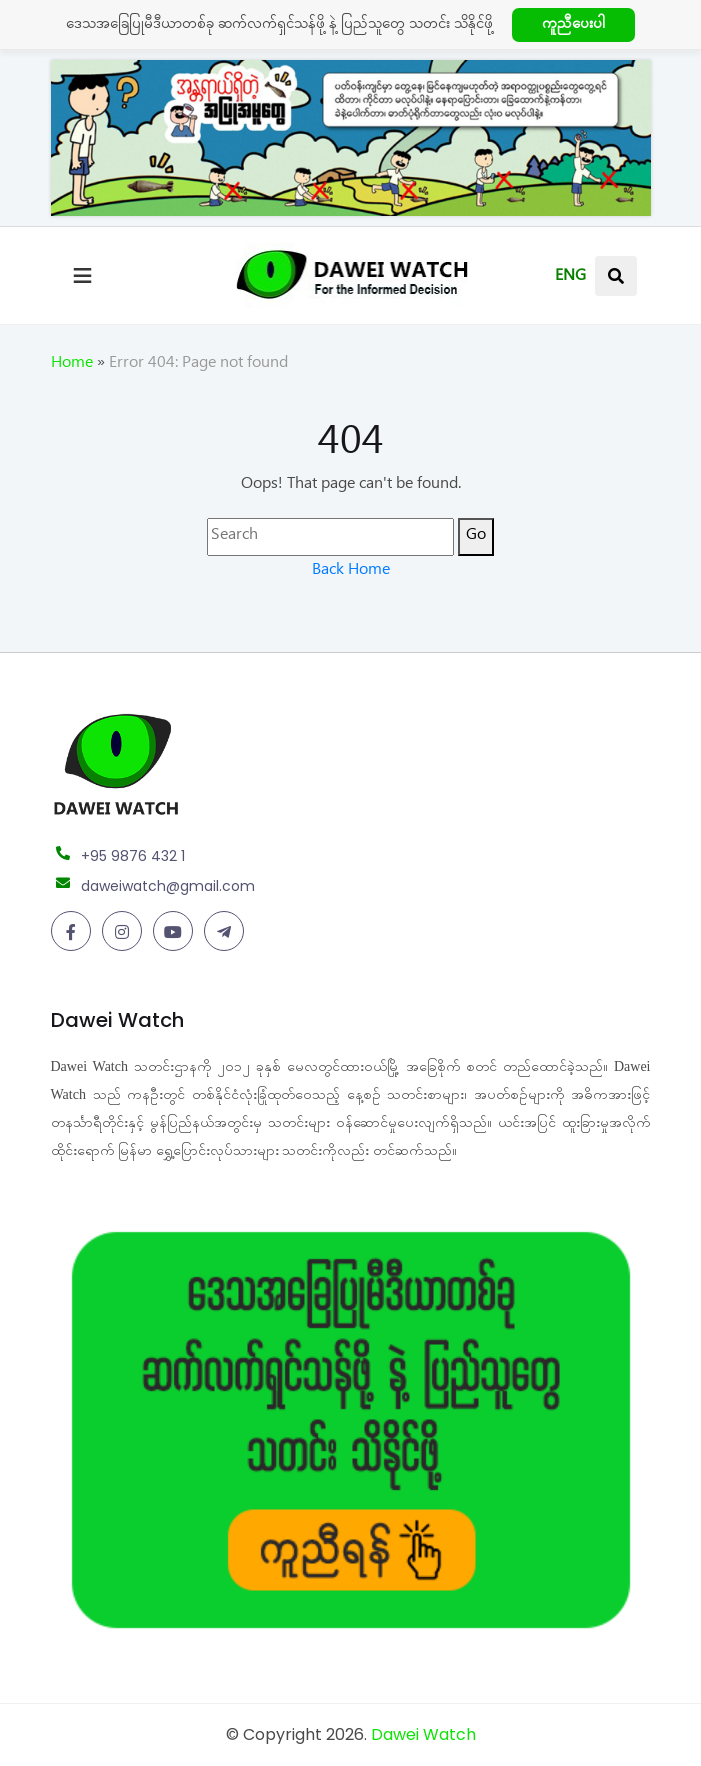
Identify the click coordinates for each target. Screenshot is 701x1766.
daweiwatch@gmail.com (168, 886)
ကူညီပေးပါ (573, 26)
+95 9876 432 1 (133, 856)
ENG (570, 278)
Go (476, 537)
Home (72, 365)
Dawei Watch (423, 1734)
